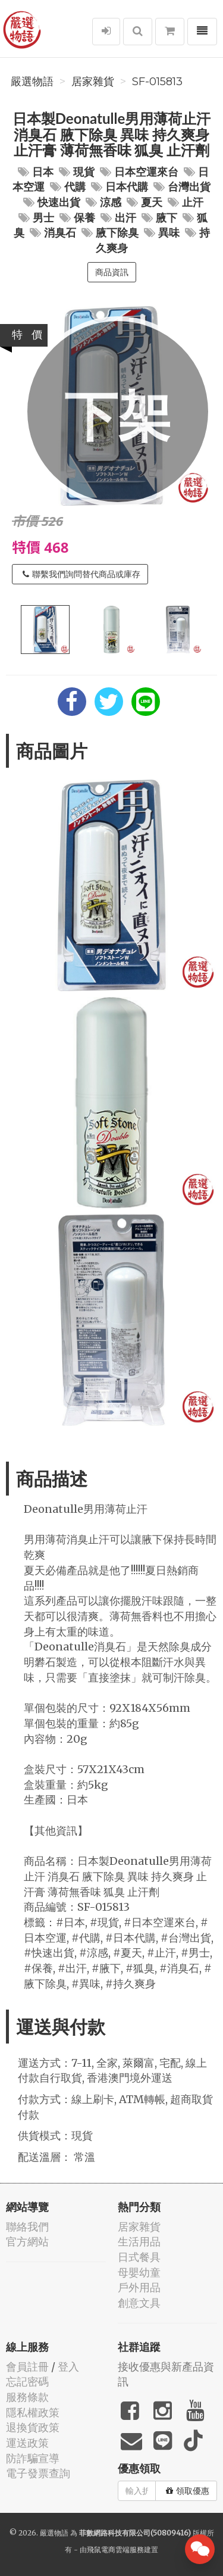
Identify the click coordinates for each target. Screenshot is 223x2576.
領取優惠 (187, 2490)
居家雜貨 (92, 81)
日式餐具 (139, 2257)
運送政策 (27, 2443)
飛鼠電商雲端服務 (115, 2549)
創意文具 (139, 2303)
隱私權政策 (32, 2412)
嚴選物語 (32, 81)
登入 (68, 2366)
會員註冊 (27, 2366)
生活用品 (139, 2241)
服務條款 (27, 2397)
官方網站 (27, 2241)
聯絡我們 (27, 2227)
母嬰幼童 (139, 2272)
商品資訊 (111, 272)
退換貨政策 (32, 2427)
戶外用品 (139, 2287)
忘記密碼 (27, 2381)
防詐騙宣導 (32, 2458)
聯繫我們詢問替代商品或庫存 (81, 574)
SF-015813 (157, 81)
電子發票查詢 (38, 2473)
